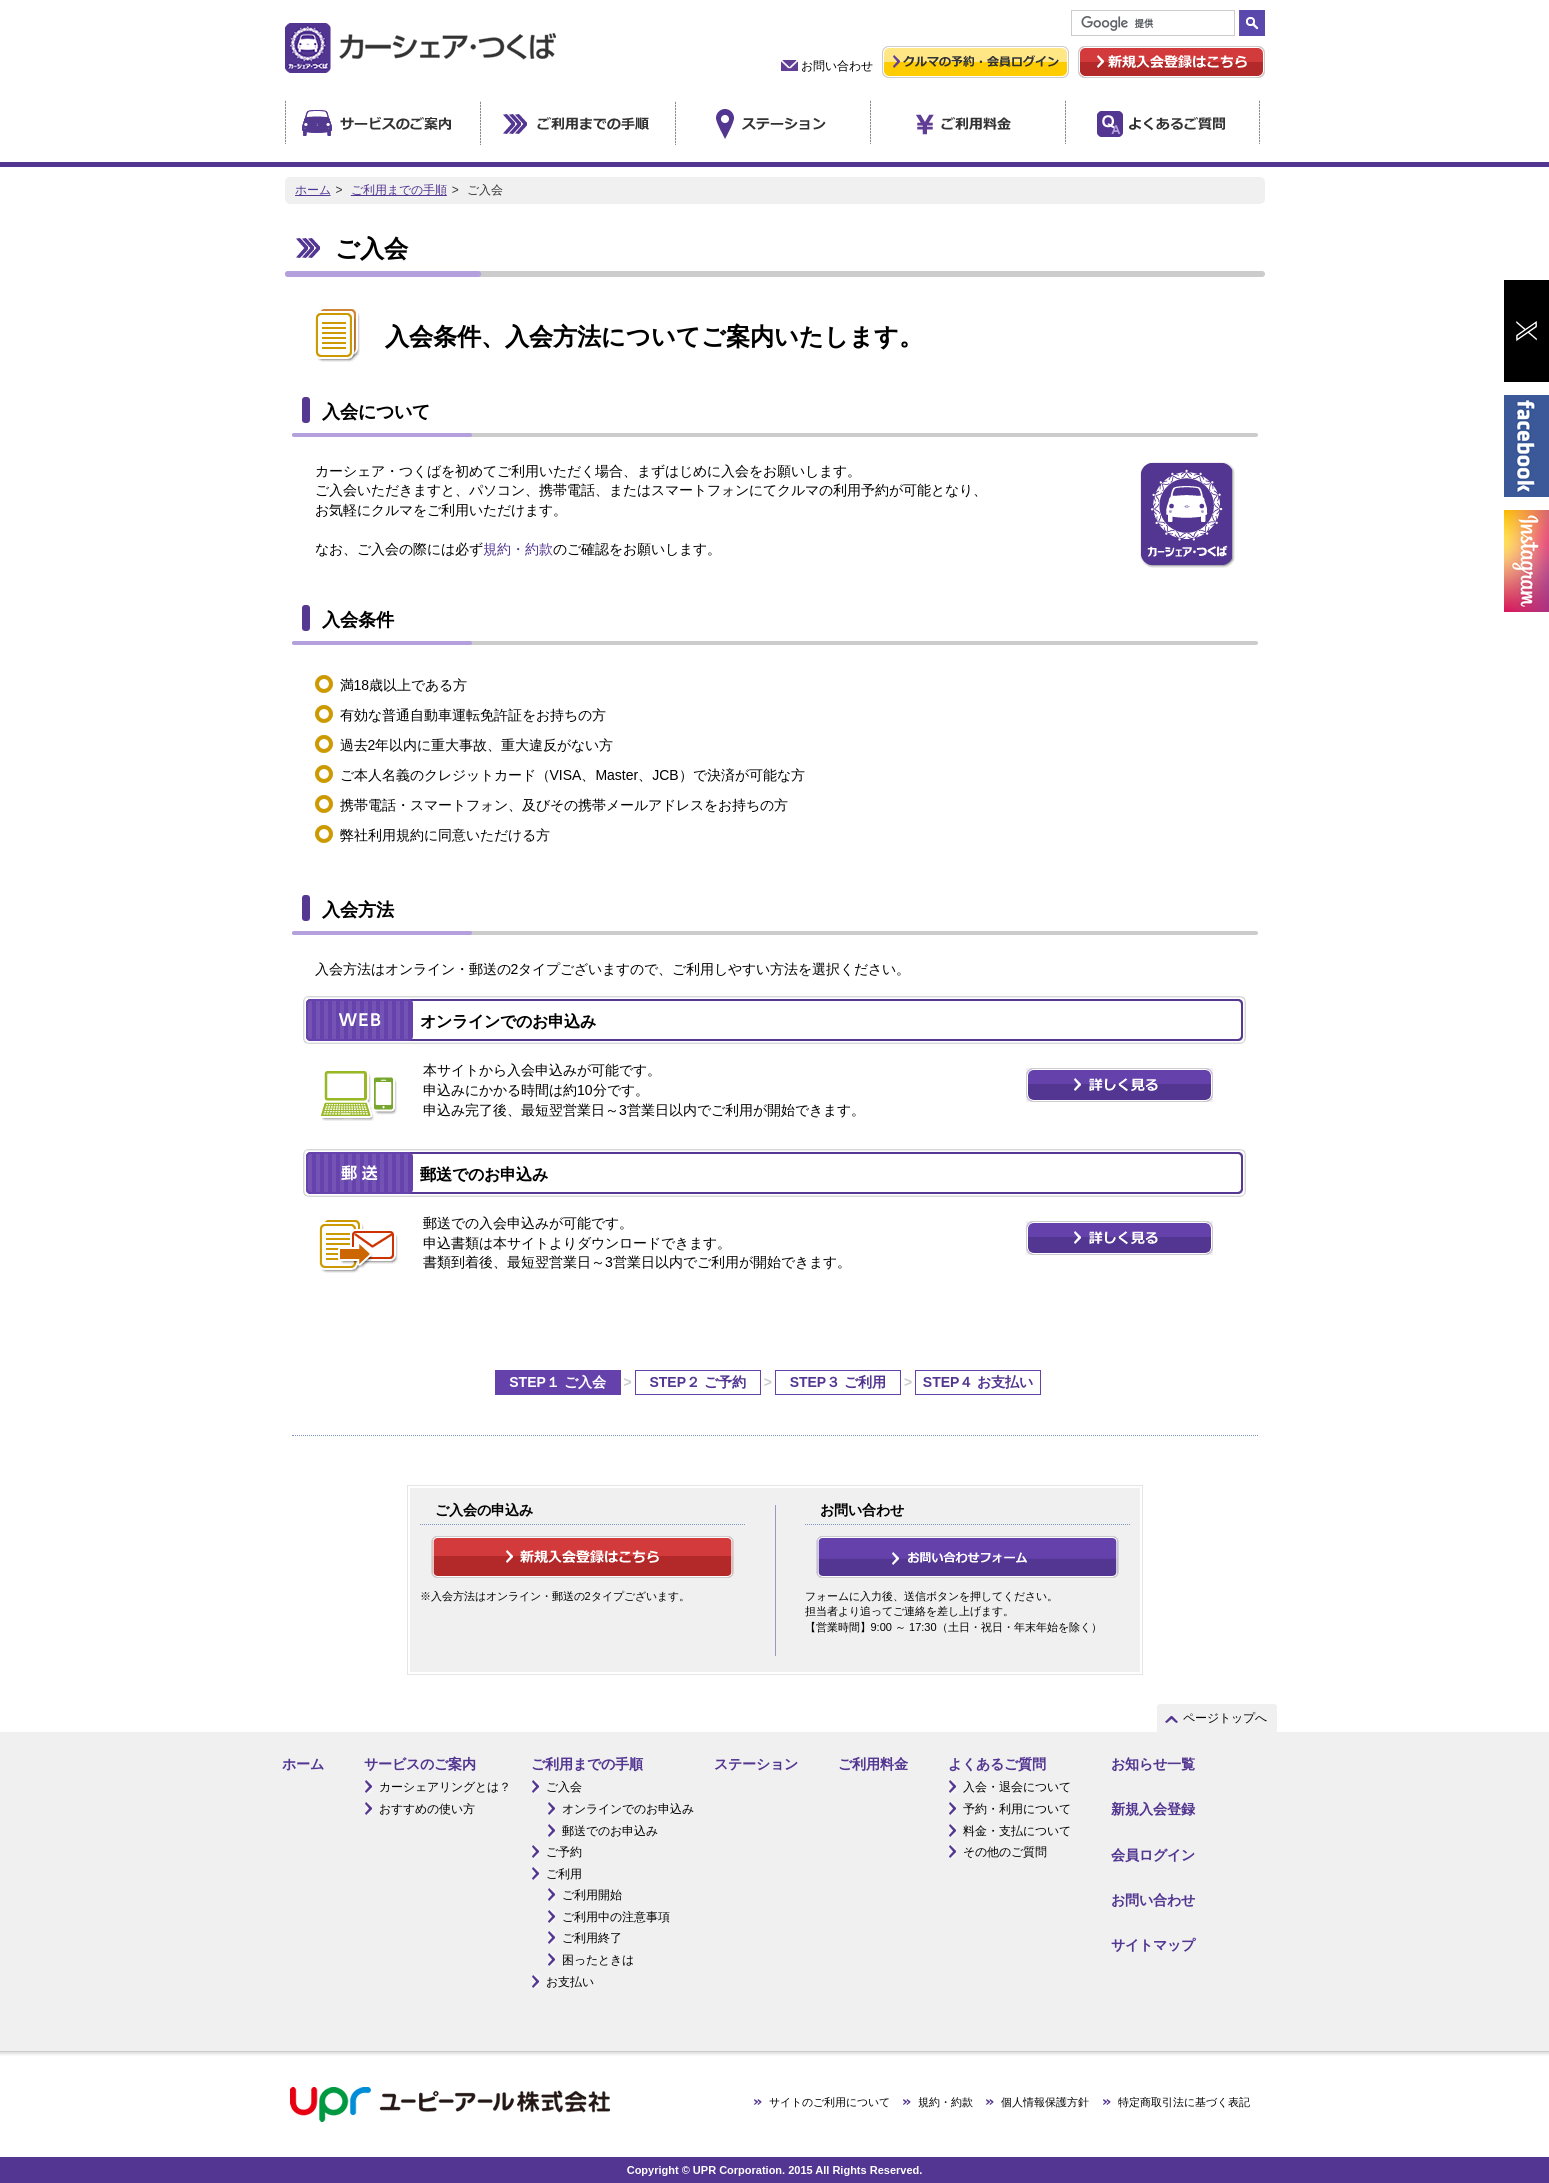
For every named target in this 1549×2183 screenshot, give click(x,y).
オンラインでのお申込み (628, 1809)
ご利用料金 (873, 1764)
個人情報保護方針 (1045, 2102)
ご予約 (564, 1852)
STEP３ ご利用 (838, 1382)
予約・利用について (1017, 1809)
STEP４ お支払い (978, 1382)
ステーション (756, 1764)
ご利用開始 (592, 1895)
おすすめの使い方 (427, 1809)
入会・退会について (1017, 1787)
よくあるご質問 (997, 1764)
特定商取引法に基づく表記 (1184, 2102)
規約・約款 (518, 549)
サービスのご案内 (420, 1764)
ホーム (313, 190)
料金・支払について (1017, 1831)
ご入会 (564, 1787)
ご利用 (564, 1874)
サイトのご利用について (829, 2102)
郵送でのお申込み (610, 1831)
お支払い (570, 1982)
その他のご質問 (1005, 1852)
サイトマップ (1153, 1945)
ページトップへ (1225, 1718)
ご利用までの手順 (399, 190)
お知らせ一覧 (1153, 1764)
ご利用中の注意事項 (616, 1917)
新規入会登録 (1153, 1809)
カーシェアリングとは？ (445, 1787)
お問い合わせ (837, 66)
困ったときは (598, 1960)
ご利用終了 (592, 1938)
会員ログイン (1153, 1855)
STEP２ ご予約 (697, 1382)
